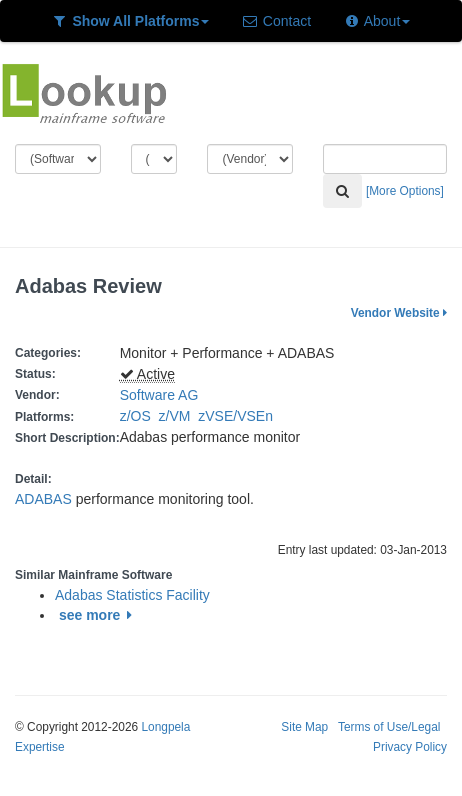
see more (98, 615)
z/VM (179, 416)
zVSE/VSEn (239, 416)
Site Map (304, 727)
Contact (276, 21)
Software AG (159, 395)
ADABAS (43, 499)
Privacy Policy (410, 747)
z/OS (139, 416)
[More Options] (405, 191)
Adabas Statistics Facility (132, 595)
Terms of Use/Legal (389, 727)
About (376, 21)
